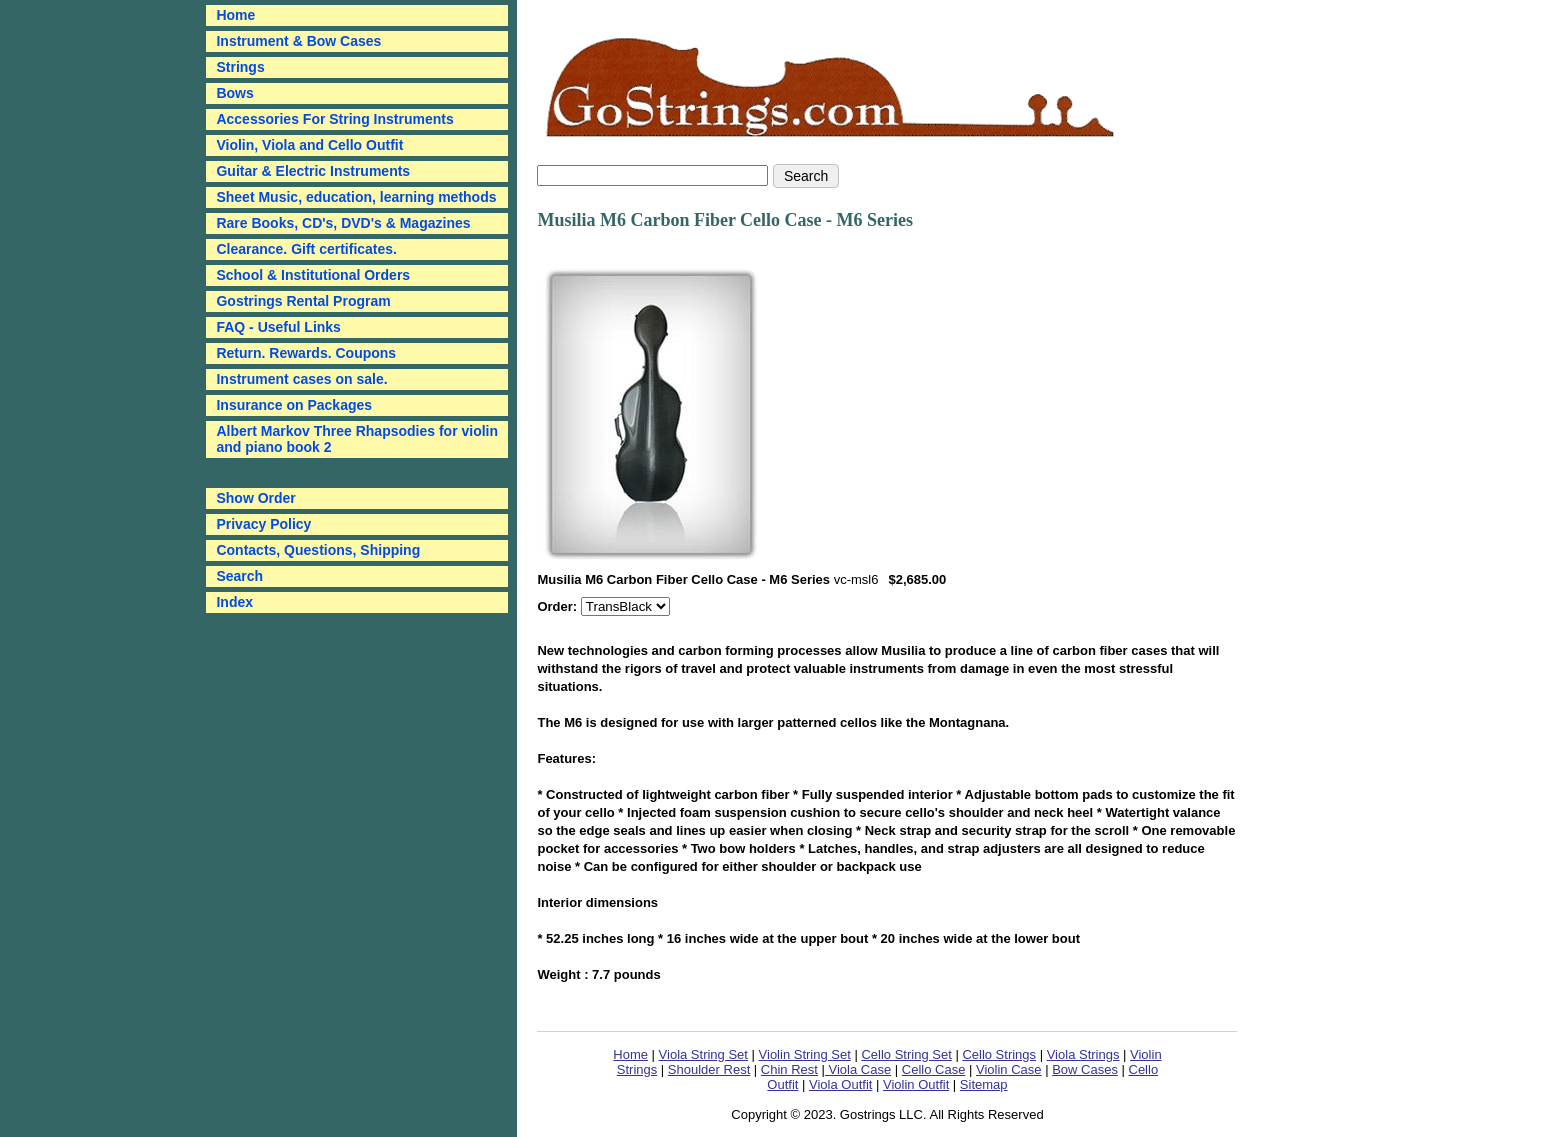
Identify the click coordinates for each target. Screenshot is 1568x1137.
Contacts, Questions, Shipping (318, 550)
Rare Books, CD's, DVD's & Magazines (343, 223)
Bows (234, 93)
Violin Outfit (916, 1084)
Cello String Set (906, 1054)
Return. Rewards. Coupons (306, 353)
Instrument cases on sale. (301, 379)
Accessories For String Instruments (334, 119)
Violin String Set (805, 1054)
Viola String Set (703, 1054)
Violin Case (1009, 1069)
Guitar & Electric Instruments (313, 171)
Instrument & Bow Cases (298, 41)
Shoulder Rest (709, 1069)
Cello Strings (999, 1054)
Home (630, 1054)
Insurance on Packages (294, 405)
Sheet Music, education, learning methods (356, 197)
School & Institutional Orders (313, 275)
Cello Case (934, 1069)
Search (239, 576)
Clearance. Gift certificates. (306, 249)
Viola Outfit (840, 1084)
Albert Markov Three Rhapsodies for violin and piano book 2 (357, 439)
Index (234, 602)
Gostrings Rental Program (303, 301)
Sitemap (984, 1084)
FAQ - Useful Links (278, 327)
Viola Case (858, 1069)
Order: (558, 606)
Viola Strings (1083, 1054)
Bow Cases (1085, 1069)
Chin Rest (789, 1069)
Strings (240, 67)
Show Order (255, 498)
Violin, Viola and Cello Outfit (309, 145)
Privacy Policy (263, 524)
